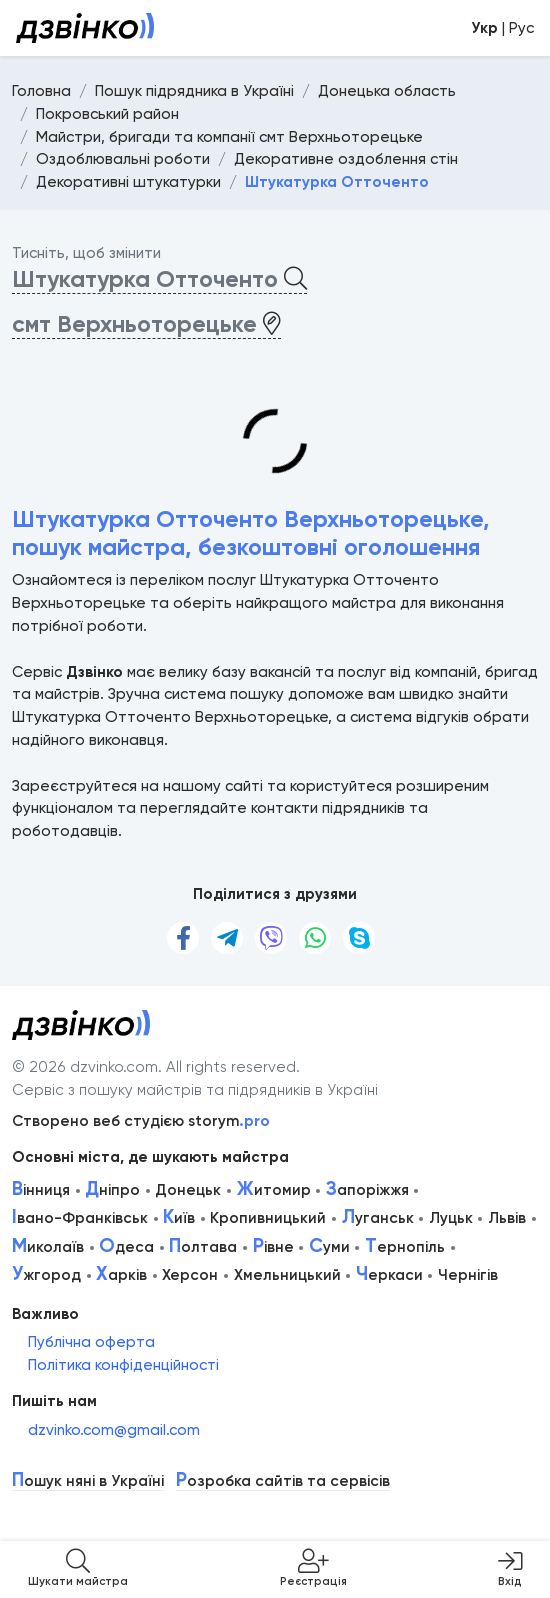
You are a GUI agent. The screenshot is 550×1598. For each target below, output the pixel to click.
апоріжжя (367, 1190)
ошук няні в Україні (88, 1481)
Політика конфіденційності (123, 1365)
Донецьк (188, 1190)
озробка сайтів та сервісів (283, 1481)
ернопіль (405, 1247)
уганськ (378, 1218)
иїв (179, 1218)
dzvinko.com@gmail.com (114, 1430)
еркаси (389, 1275)
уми (329, 1247)
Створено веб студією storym (141, 1121)
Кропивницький (268, 1218)
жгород (46, 1275)
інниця (41, 1190)
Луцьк (451, 1218)
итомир (274, 1190)
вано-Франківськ (80, 1218)
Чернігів (468, 1275)
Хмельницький (287, 1275)
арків (121, 1275)
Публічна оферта (91, 1342)
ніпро (112, 1190)
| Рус (502, 28)
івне (273, 1247)
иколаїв (48, 1247)
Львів (507, 1218)
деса (126, 1247)
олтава (203, 1247)
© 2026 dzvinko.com (85, 1067)
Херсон (190, 1275)
